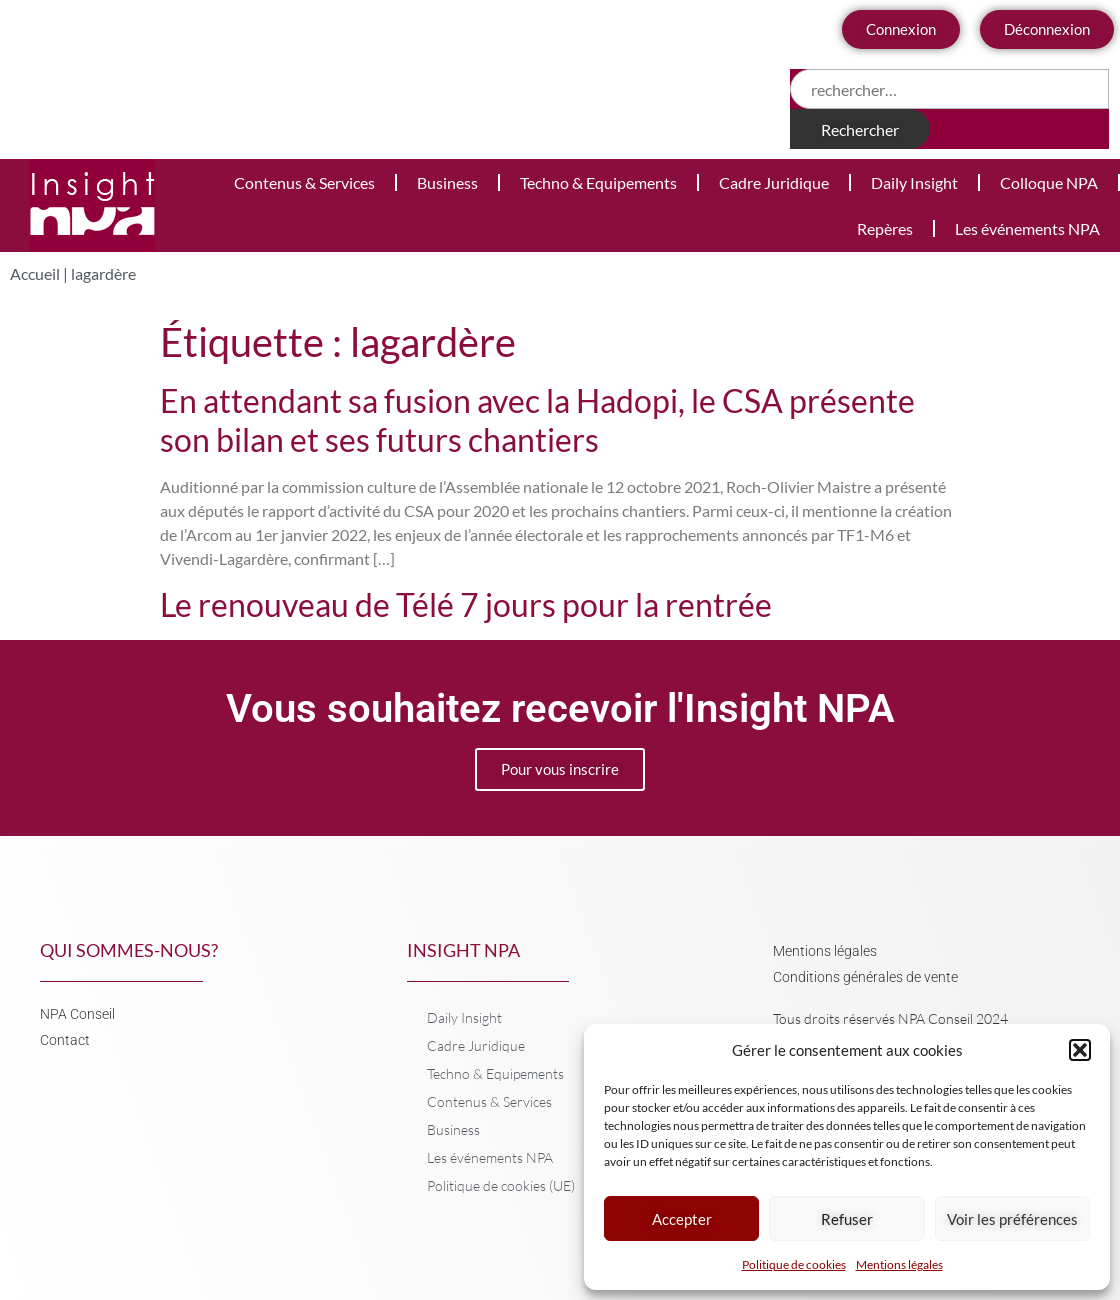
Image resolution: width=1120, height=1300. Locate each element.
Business (447, 182)
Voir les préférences (1012, 1219)
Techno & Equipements (598, 182)
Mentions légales (899, 1264)
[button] (1080, 1050)
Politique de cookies (794, 1264)
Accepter (682, 1219)
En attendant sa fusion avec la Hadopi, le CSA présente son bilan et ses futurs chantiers (537, 419)
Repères (885, 228)
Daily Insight (914, 182)
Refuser (847, 1219)
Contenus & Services (304, 182)
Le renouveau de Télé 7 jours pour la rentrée (466, 604)
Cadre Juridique (774, 182)
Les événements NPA (1027, 228)
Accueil (35, 273)
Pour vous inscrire (560, 769)
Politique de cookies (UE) (501, 1185)
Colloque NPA (1049, 182)
